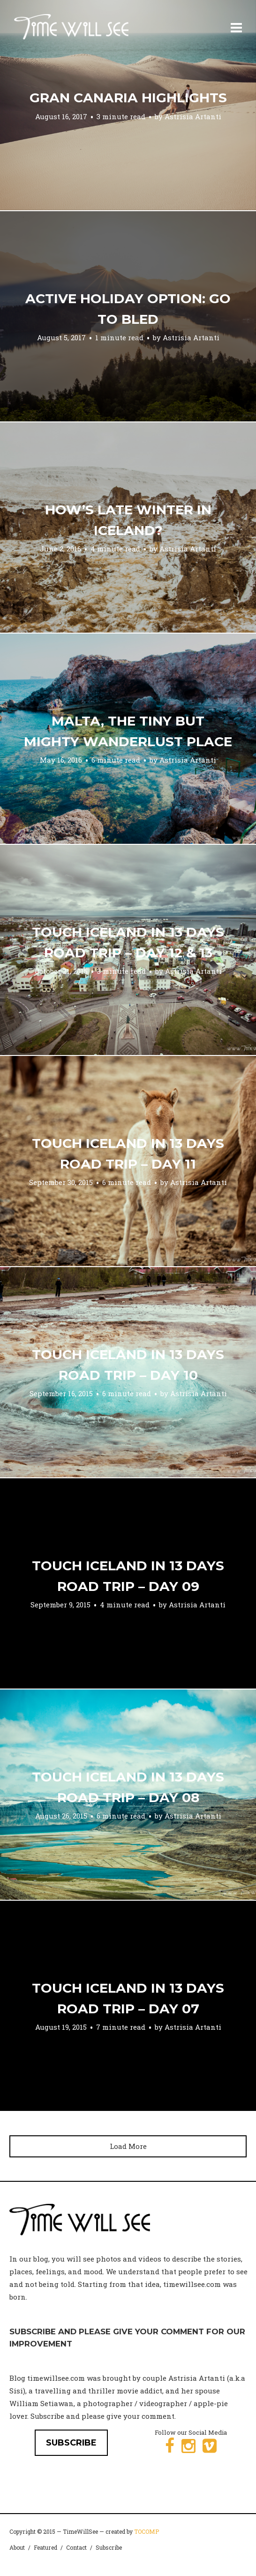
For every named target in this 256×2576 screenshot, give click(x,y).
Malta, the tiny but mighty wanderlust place (128, 731)
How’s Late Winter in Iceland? (128, 520)
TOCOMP (146, 2531)
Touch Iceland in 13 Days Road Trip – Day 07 (128, 1998)
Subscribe (109, 2547)
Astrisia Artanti (193, 116)
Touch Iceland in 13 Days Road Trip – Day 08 (128, 1787)
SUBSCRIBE (71, 2443)
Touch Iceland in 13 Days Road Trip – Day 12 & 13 (128, 942)
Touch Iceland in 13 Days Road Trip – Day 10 (128, 1364)
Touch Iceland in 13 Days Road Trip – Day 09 (128, 1576)
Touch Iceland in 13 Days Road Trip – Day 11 (128, 1153)
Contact (76, 2547)
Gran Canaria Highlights (128, 98)
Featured (45, 2547)
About (17, 2547)
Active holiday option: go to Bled (128, 308)
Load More (128, 2146)
